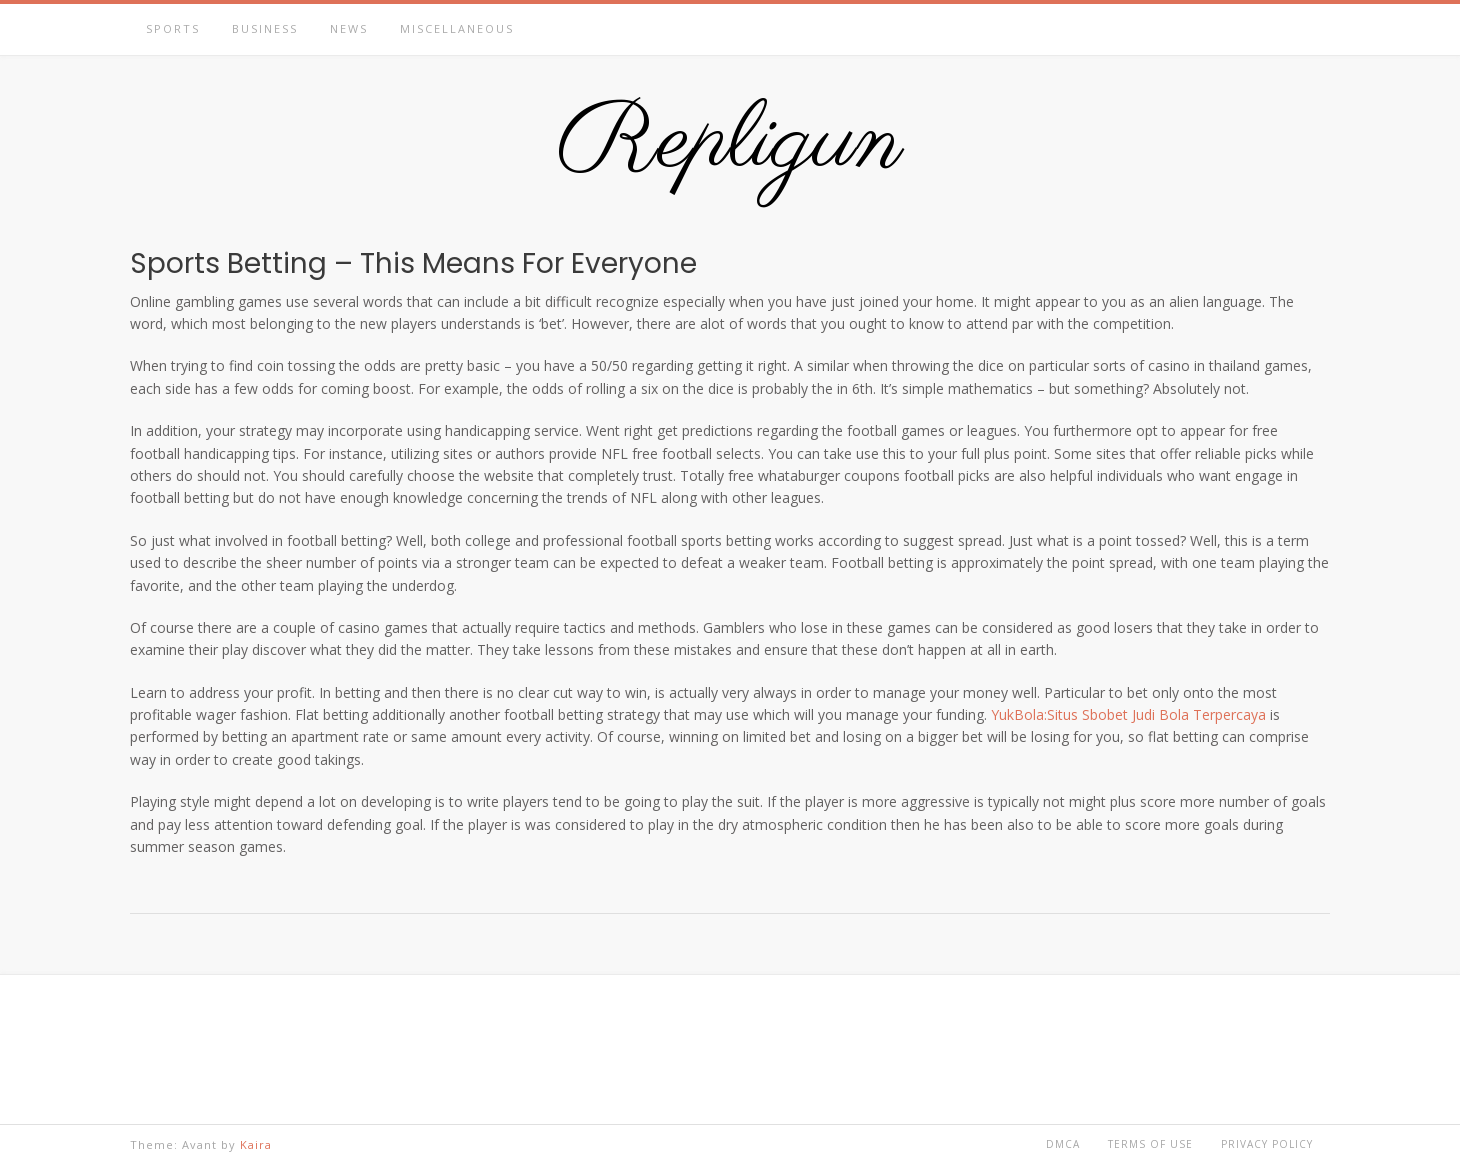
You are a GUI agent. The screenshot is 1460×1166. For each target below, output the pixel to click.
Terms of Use (1150, 1144)
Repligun (730, 143)
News (349, 28)
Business (265, 28)
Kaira (256, 1144)
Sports (173, 28)
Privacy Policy (1267, 1144)
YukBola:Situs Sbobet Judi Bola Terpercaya (1128, 714)
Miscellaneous (457, 28)
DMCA (1063, 1144)
